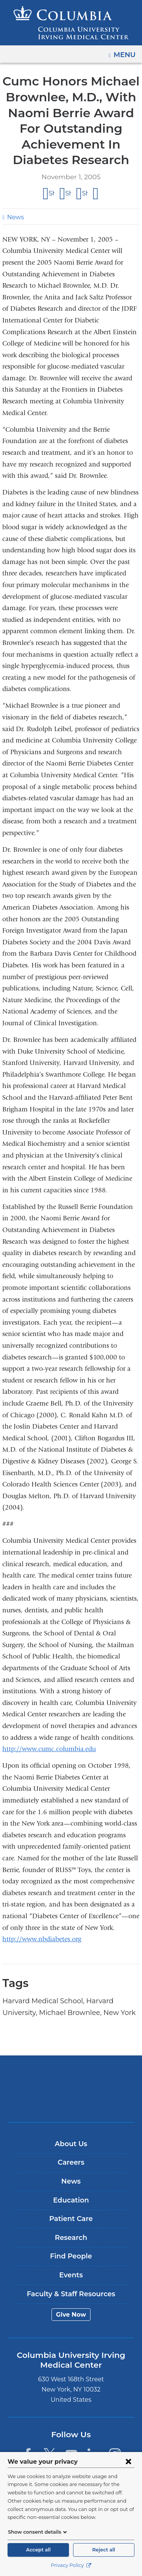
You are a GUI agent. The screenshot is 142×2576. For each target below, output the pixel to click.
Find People (70, 2256)
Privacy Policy (71, 2565)
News (14, 217)
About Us (71, 2144)
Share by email (96, 194)
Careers (71, 2162)
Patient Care (71, 2219)
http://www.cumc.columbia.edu (49, 1749)
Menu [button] (125, 52)
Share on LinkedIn (85, 194)
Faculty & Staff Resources (71, 2294)
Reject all (103, 2550)
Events (71, 2275)
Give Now (71, 2314)
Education (71, 2200)
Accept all (38, 2550)
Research (71, 2237)
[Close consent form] (128, 2461)
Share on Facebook (52, 194)
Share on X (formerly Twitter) (68, 194)
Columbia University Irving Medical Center (71, 2077)
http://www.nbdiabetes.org (41, 1939)
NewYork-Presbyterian (71, 2100)
